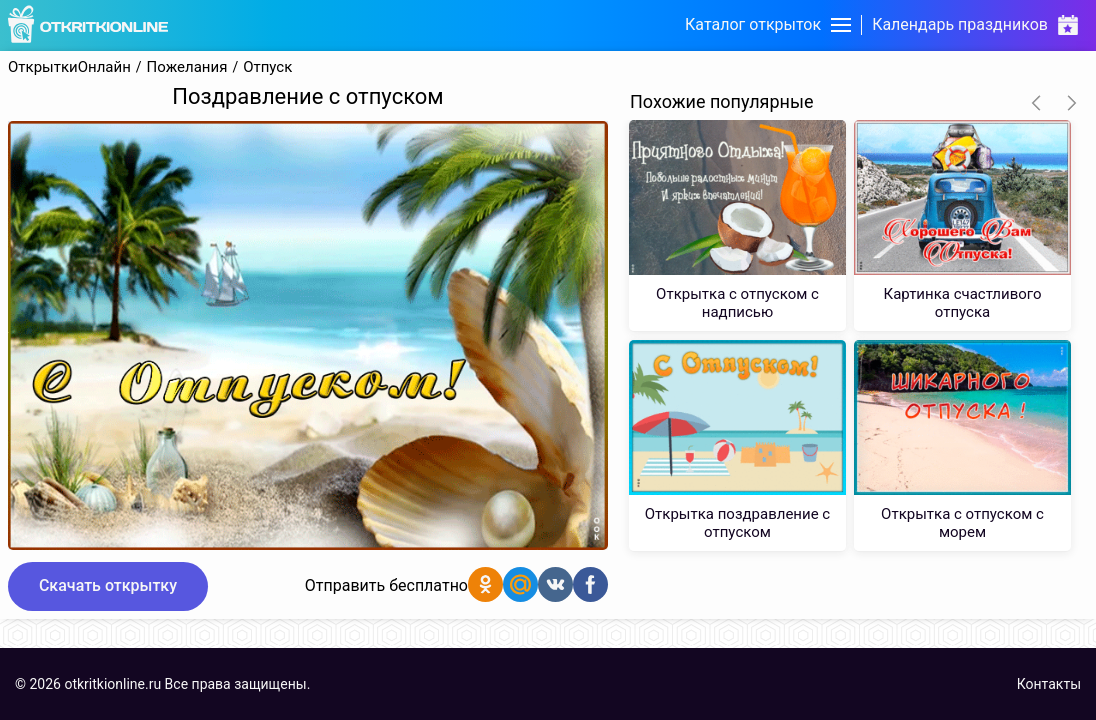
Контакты (1049, 684)
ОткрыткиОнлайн (69, 67)
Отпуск (267, 67)
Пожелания (187, 67)
